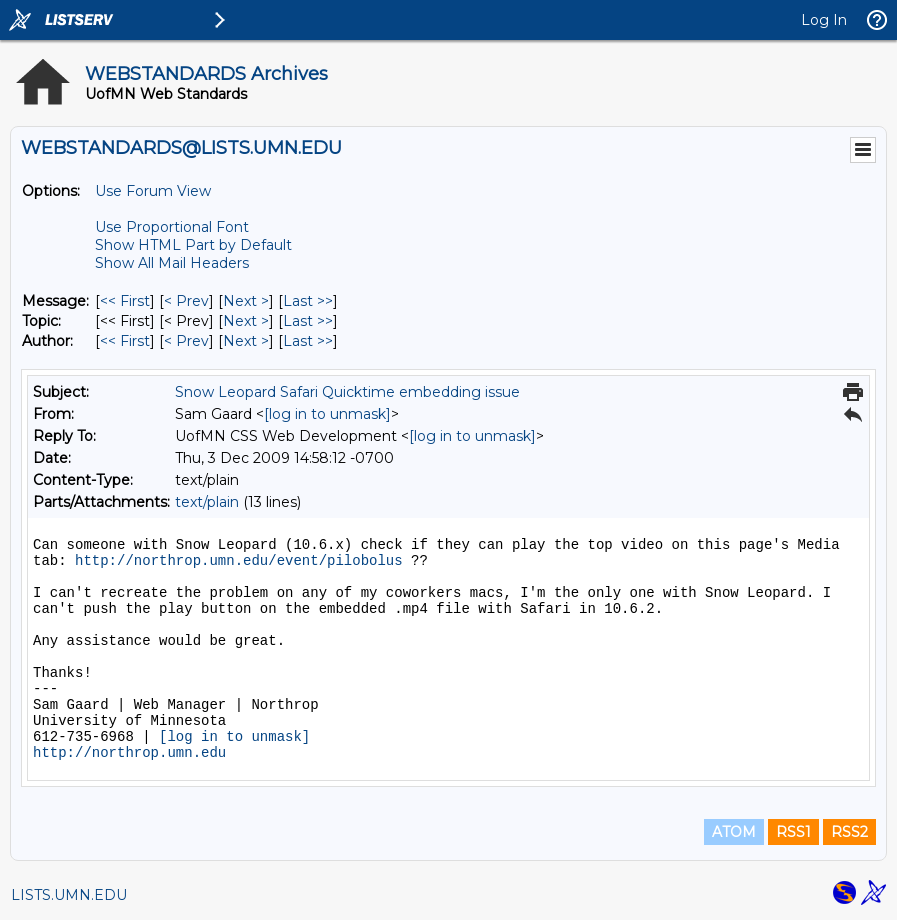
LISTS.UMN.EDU (69, 895)
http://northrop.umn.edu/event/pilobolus (239, 561)
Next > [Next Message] (246, 301)
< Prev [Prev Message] (186, 301)
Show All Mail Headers (172, 263)
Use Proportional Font (172, 227)
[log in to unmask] (327, 414)
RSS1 (793, 832)
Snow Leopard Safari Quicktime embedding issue (347, 392)
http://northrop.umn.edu (129, 753)
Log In (824, 20)
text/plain (207, 502)
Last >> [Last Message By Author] (308, 341)
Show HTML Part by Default (193, 245)
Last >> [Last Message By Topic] (308, 321)
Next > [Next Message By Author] (246, 341)
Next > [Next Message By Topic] (246, 321)
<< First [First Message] (125, 301)
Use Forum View (153, 191)
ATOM (734, 832)
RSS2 (849, 832)
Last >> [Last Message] (308, 301)
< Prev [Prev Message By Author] (186, 341)
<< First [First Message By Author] (125, 341)
